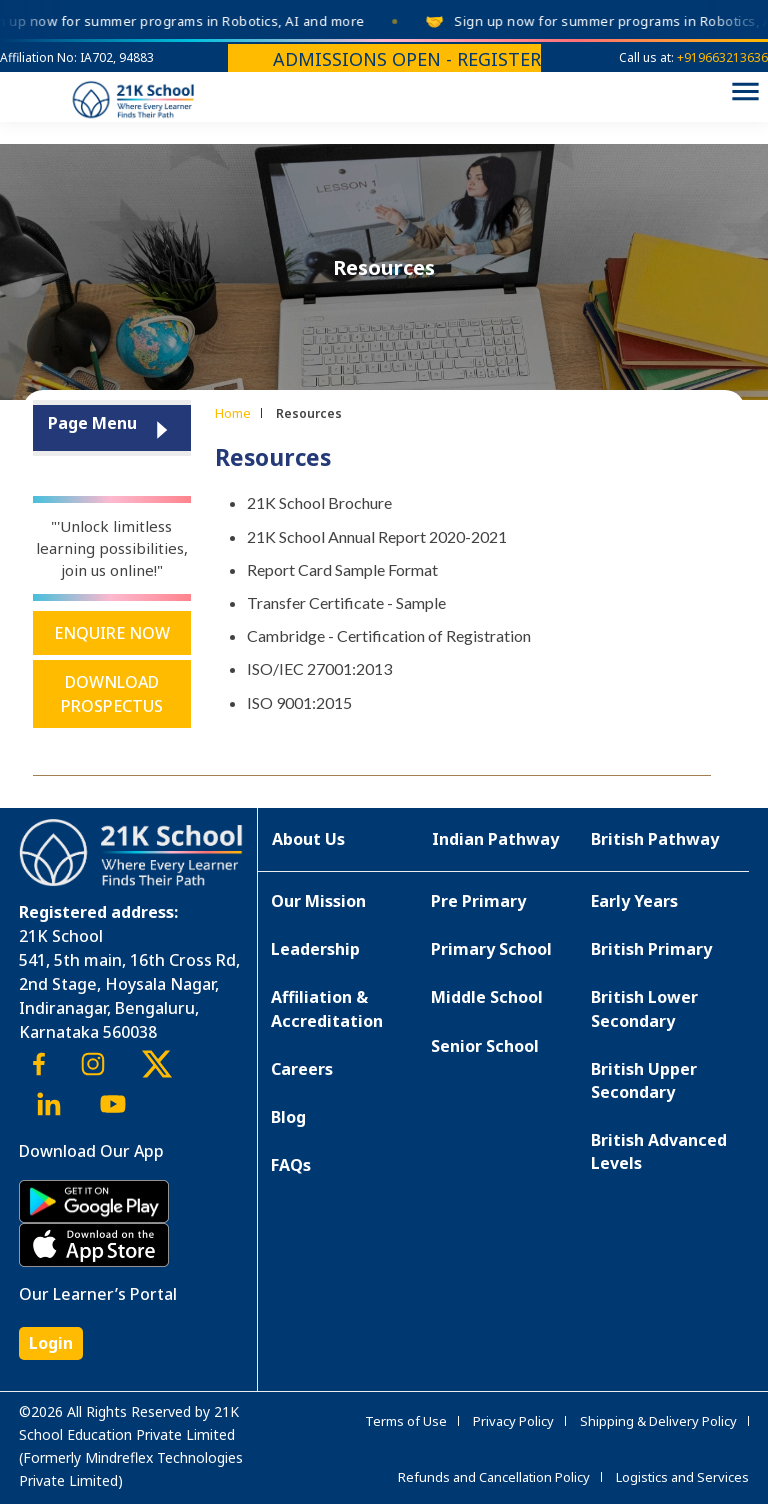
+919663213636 (722, 57)
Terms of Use (406, 1421)
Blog (288, 1117)
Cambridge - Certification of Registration (389, 635)
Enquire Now (112, 633)
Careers (302, 1069)
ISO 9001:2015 (299, 702)
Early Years (634, 901)
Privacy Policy (513, 1421)
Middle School (487, 997)
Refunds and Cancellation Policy (494, 1477)
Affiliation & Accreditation (327, 1008)
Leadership (315, 949)
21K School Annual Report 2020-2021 (377, 536)
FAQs (291, 1165)
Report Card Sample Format (342, 569)
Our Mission (318, 901)
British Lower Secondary (644, 1008)
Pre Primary (478, 901)
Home (233, 413)
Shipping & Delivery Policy (658, 1421)
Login (51, 1343)
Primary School (491, 949)
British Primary (651, 949)
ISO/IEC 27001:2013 (319, 668)
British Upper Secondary (644, 1080)
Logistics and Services (682, 1477)
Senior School (485, 1046)
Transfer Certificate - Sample (346, 602)
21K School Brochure (319, 502)
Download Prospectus (112, 694)
